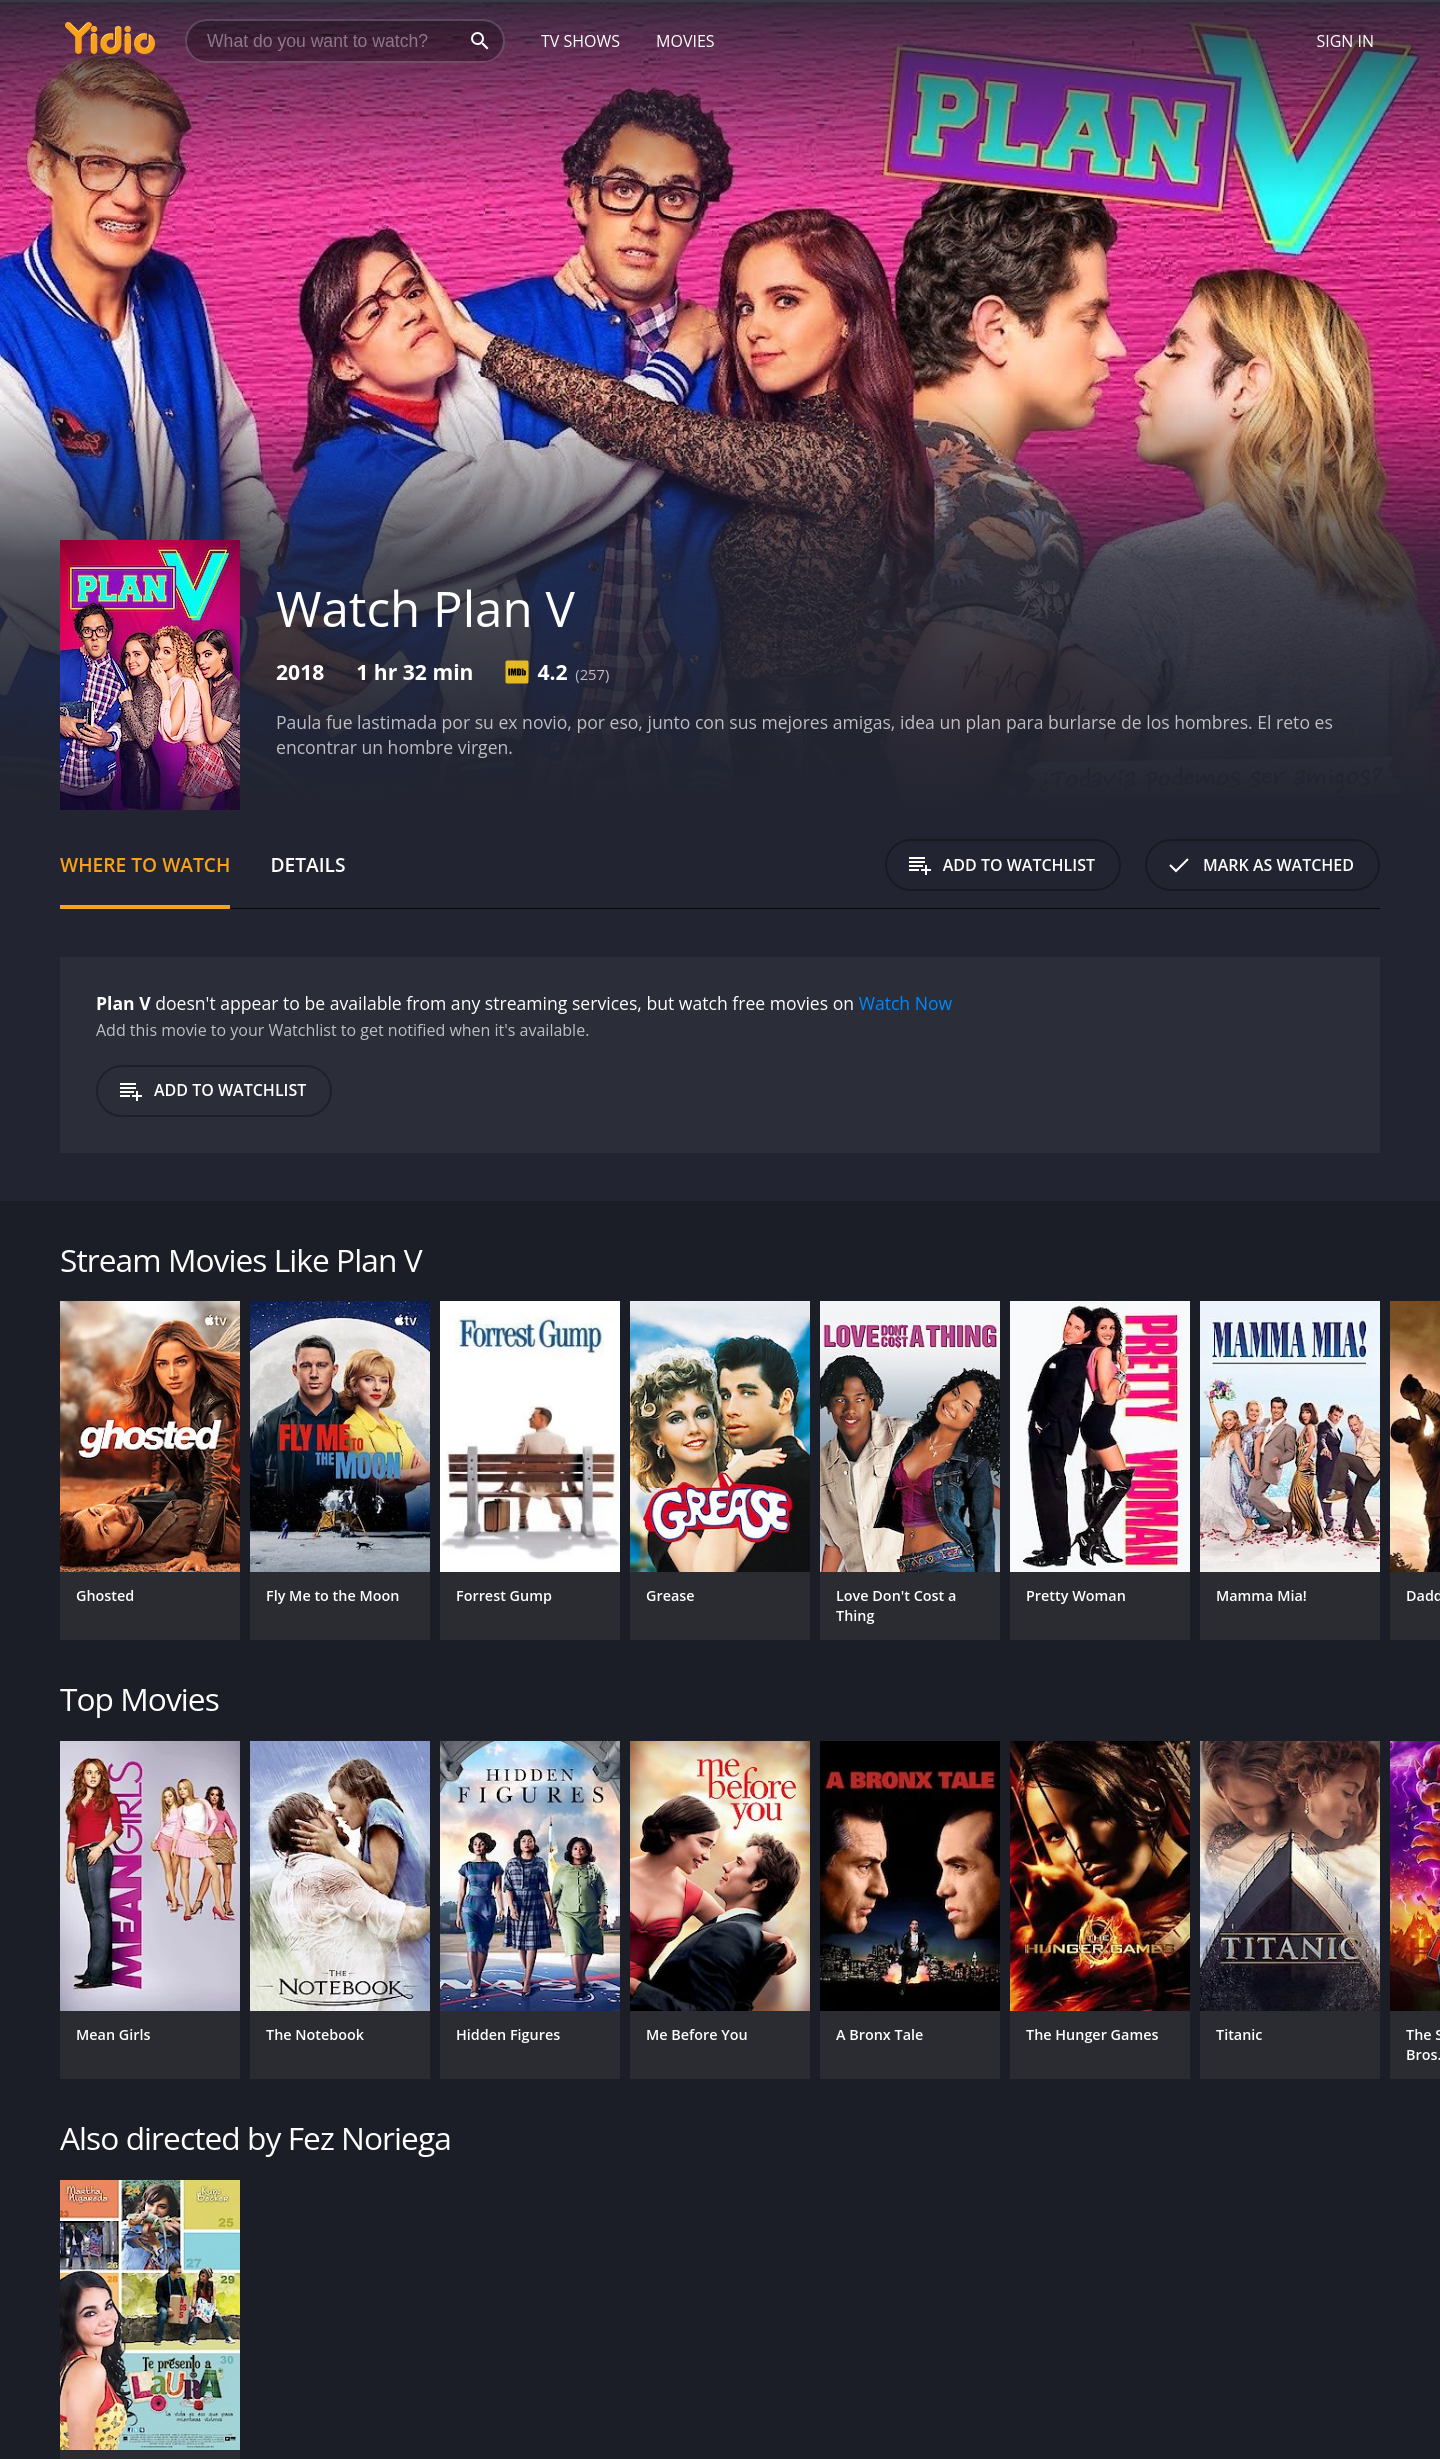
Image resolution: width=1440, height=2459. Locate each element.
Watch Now (906, 1003)
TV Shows (580, 41)
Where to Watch (145, 864)
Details (307, 864)
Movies (685, 41)
